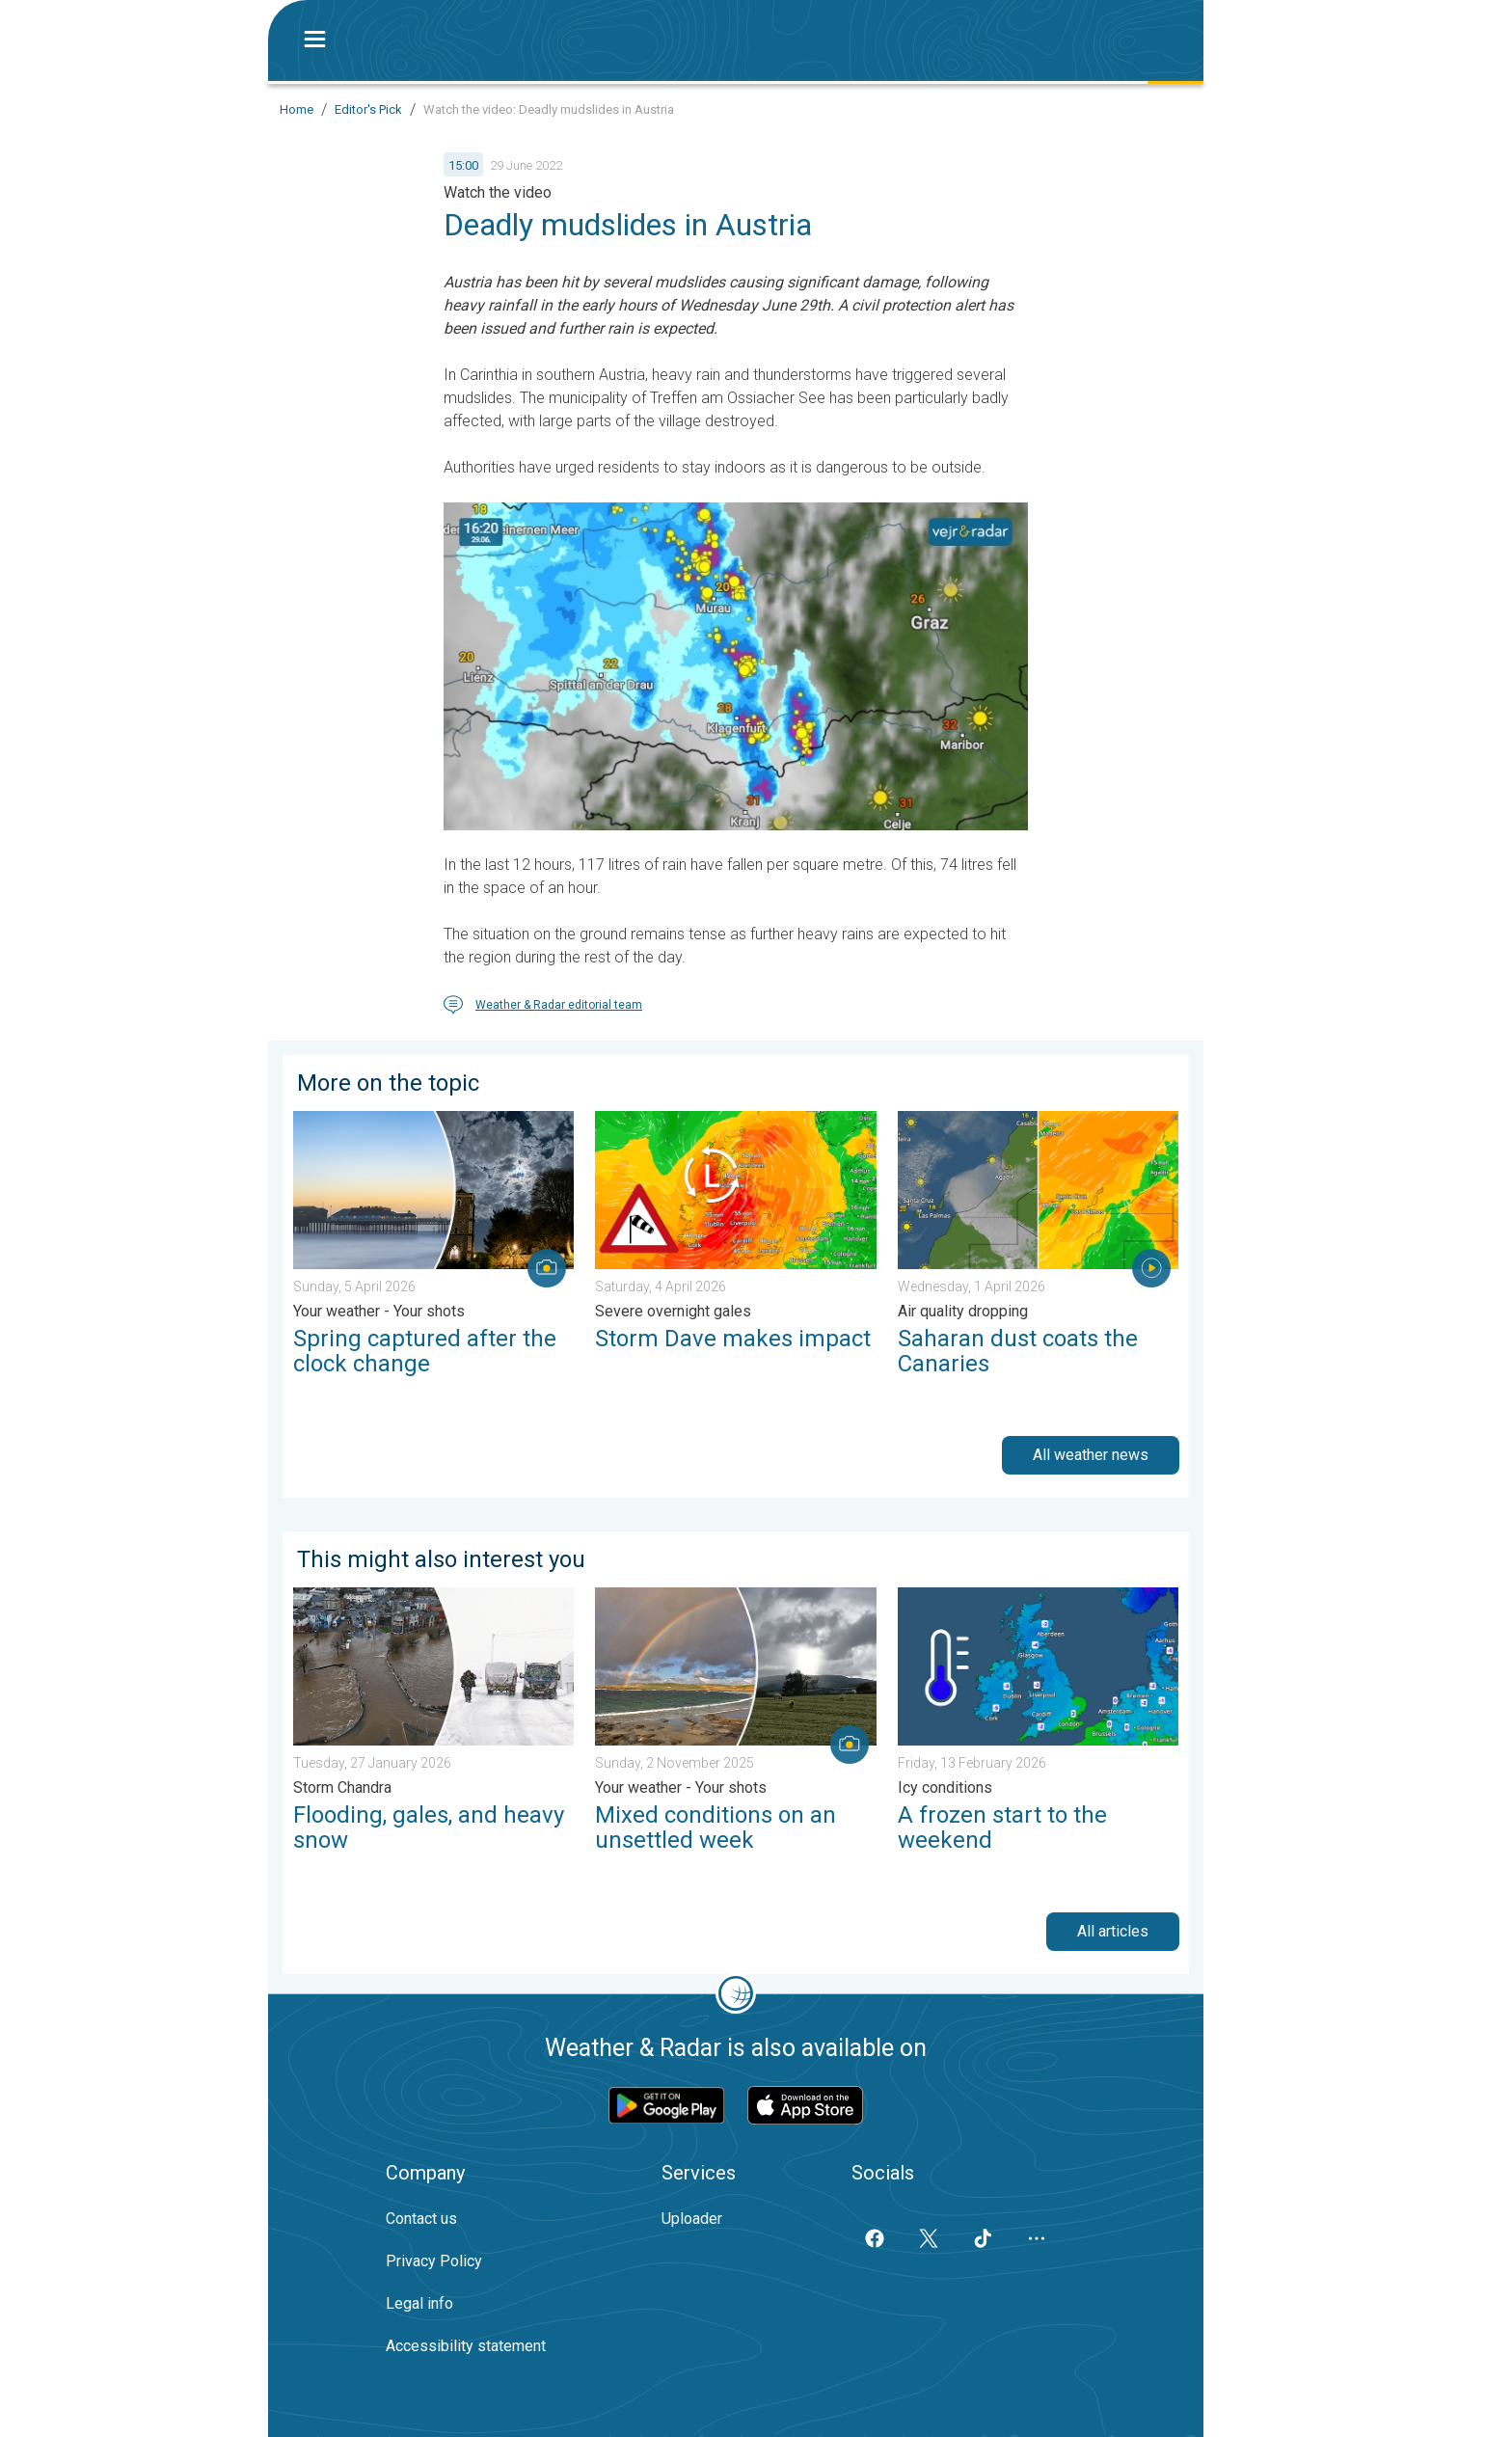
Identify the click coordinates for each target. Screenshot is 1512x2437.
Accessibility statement (466, 2346)
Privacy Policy (434, 2261)
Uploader (692, 2218)
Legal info (419, 2303)
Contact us (421, 2218)
